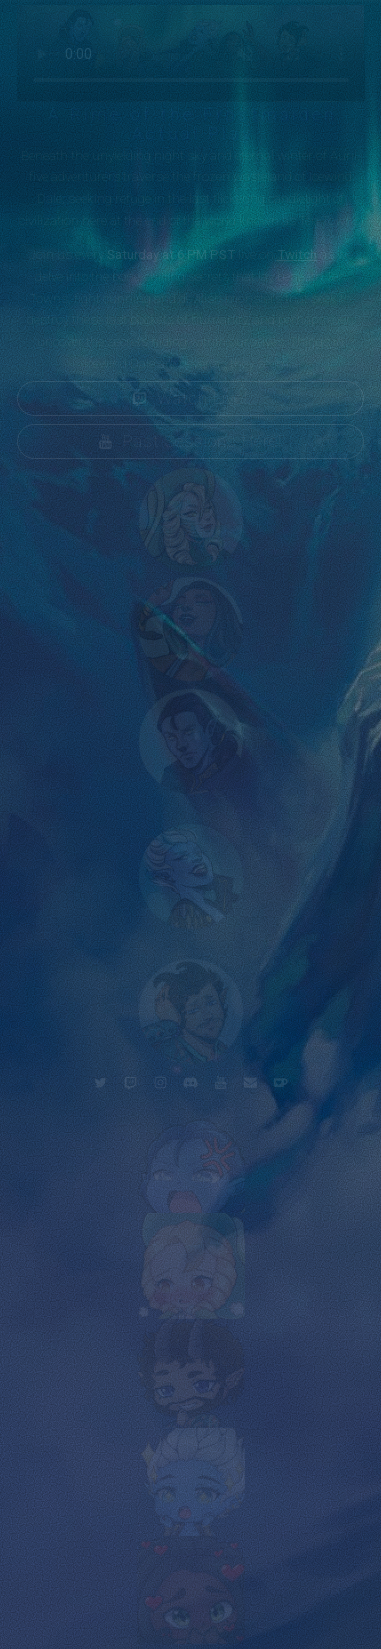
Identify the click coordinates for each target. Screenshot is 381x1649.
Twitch (297, 254)
